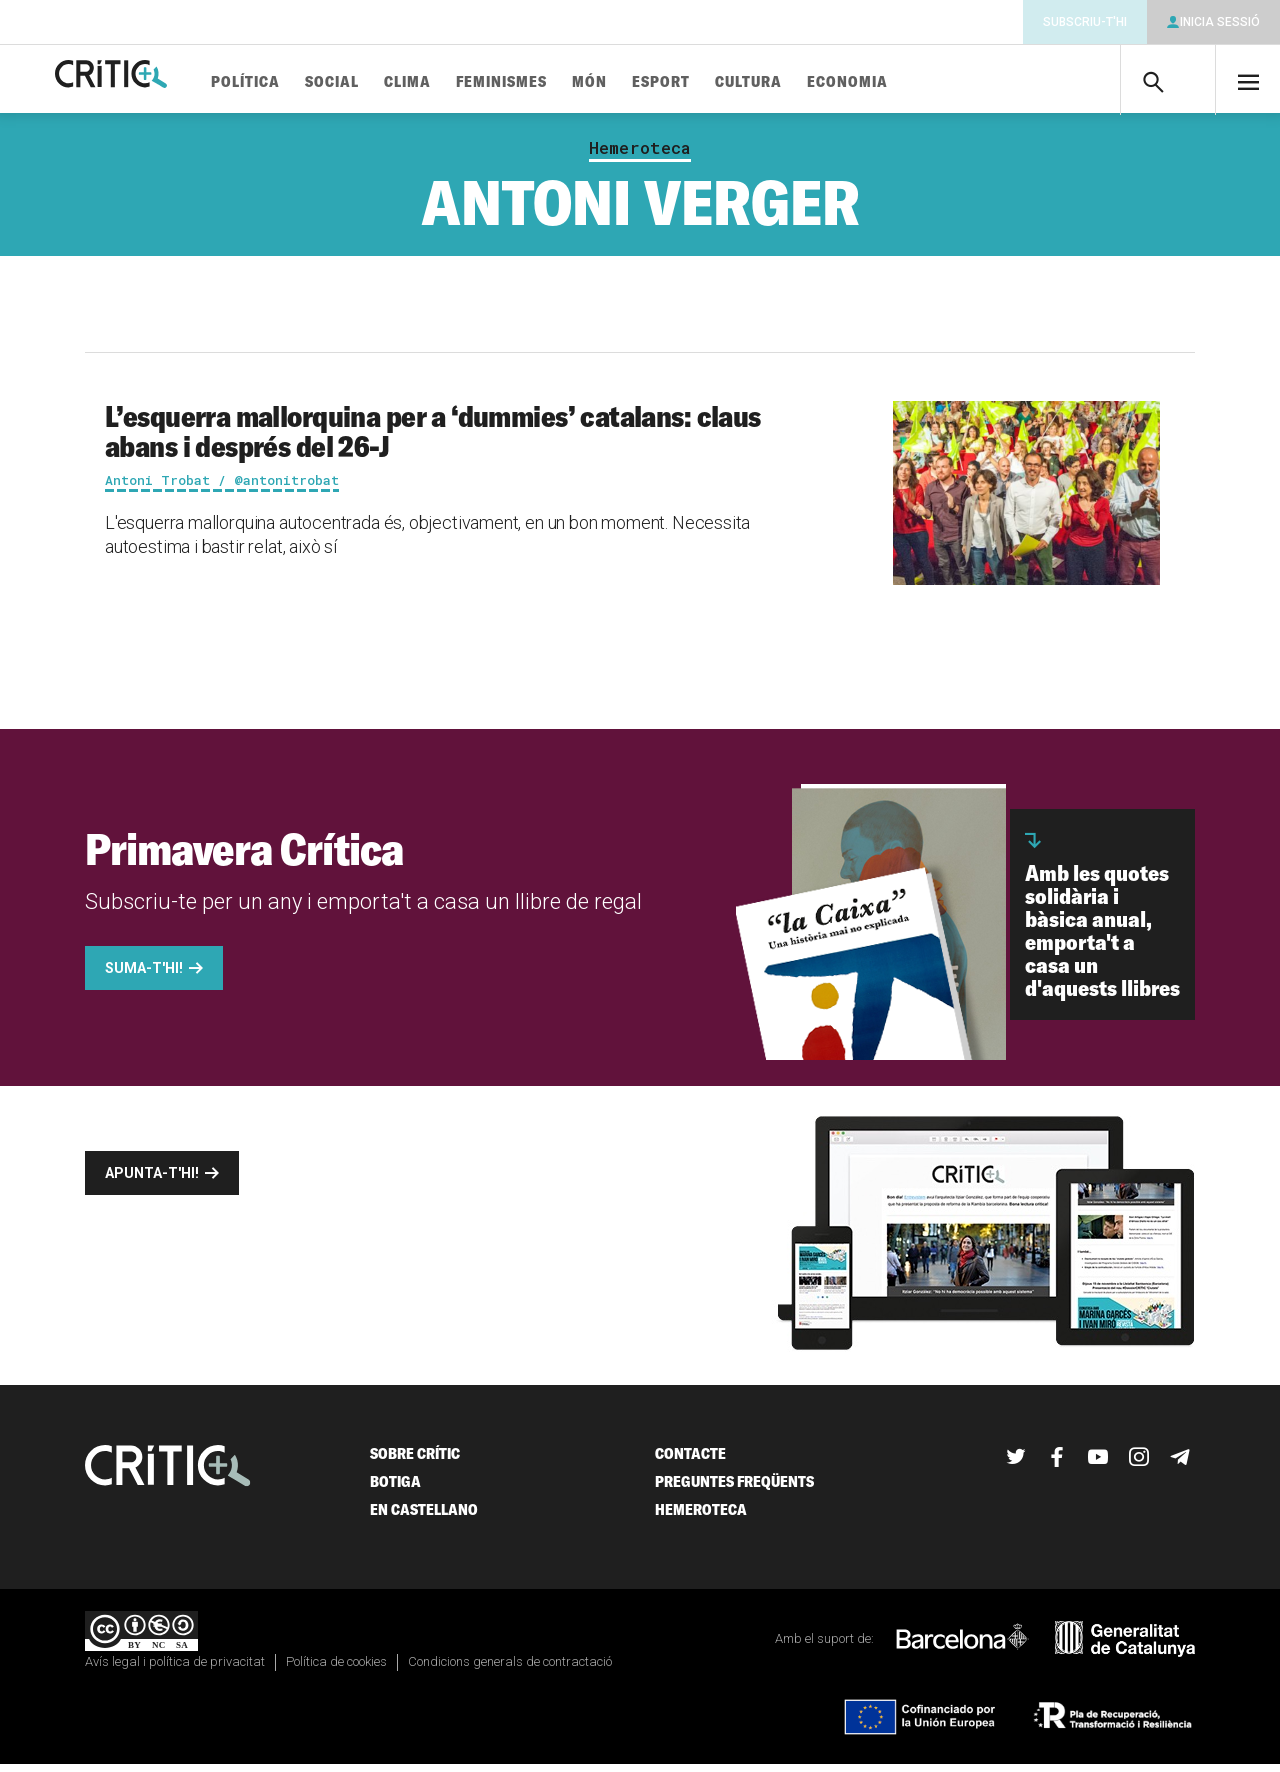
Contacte (690, 1461)
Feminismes (562, 82)
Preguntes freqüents (734, 1489)
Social (393, 82)
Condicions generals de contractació (510, 1669)
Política (306, 82)
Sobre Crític (415, 1461)
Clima (468, 82)
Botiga (395, 1489)
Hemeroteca (640, 156)
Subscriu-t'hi (1085, 22)
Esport (722, 82)
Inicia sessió (1220, 22)
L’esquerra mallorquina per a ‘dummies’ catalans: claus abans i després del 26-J (433, 439)
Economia (908, 82)
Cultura (809, 82)
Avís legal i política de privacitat (175, 1669)
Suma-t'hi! (144, 976)
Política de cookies (336, 1669)
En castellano (424, 1517)
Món (650, 82)
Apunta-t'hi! (152, 1181)
